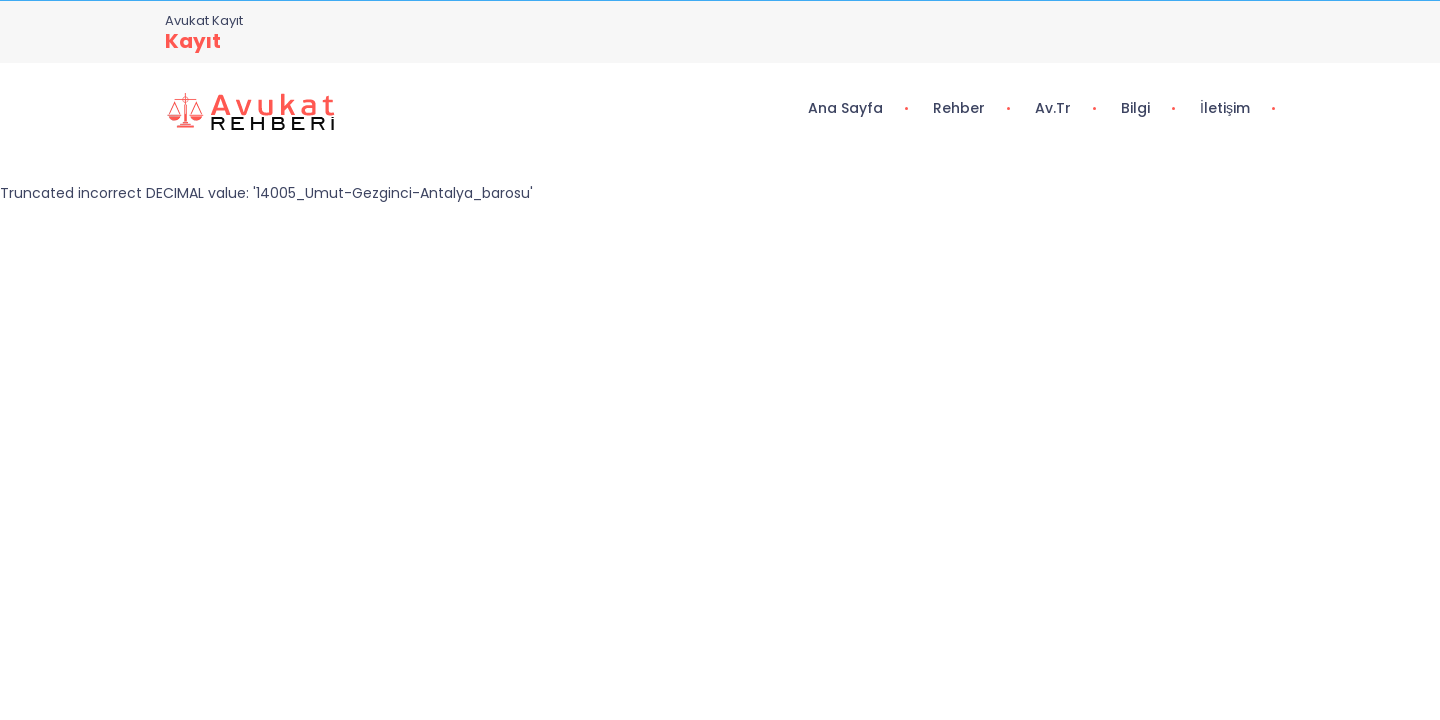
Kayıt (193, 41)
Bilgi (1135, 108)
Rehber (959, 108)
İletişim (1225, 108)
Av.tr (1053, 108)
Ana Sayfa (845, 108)
